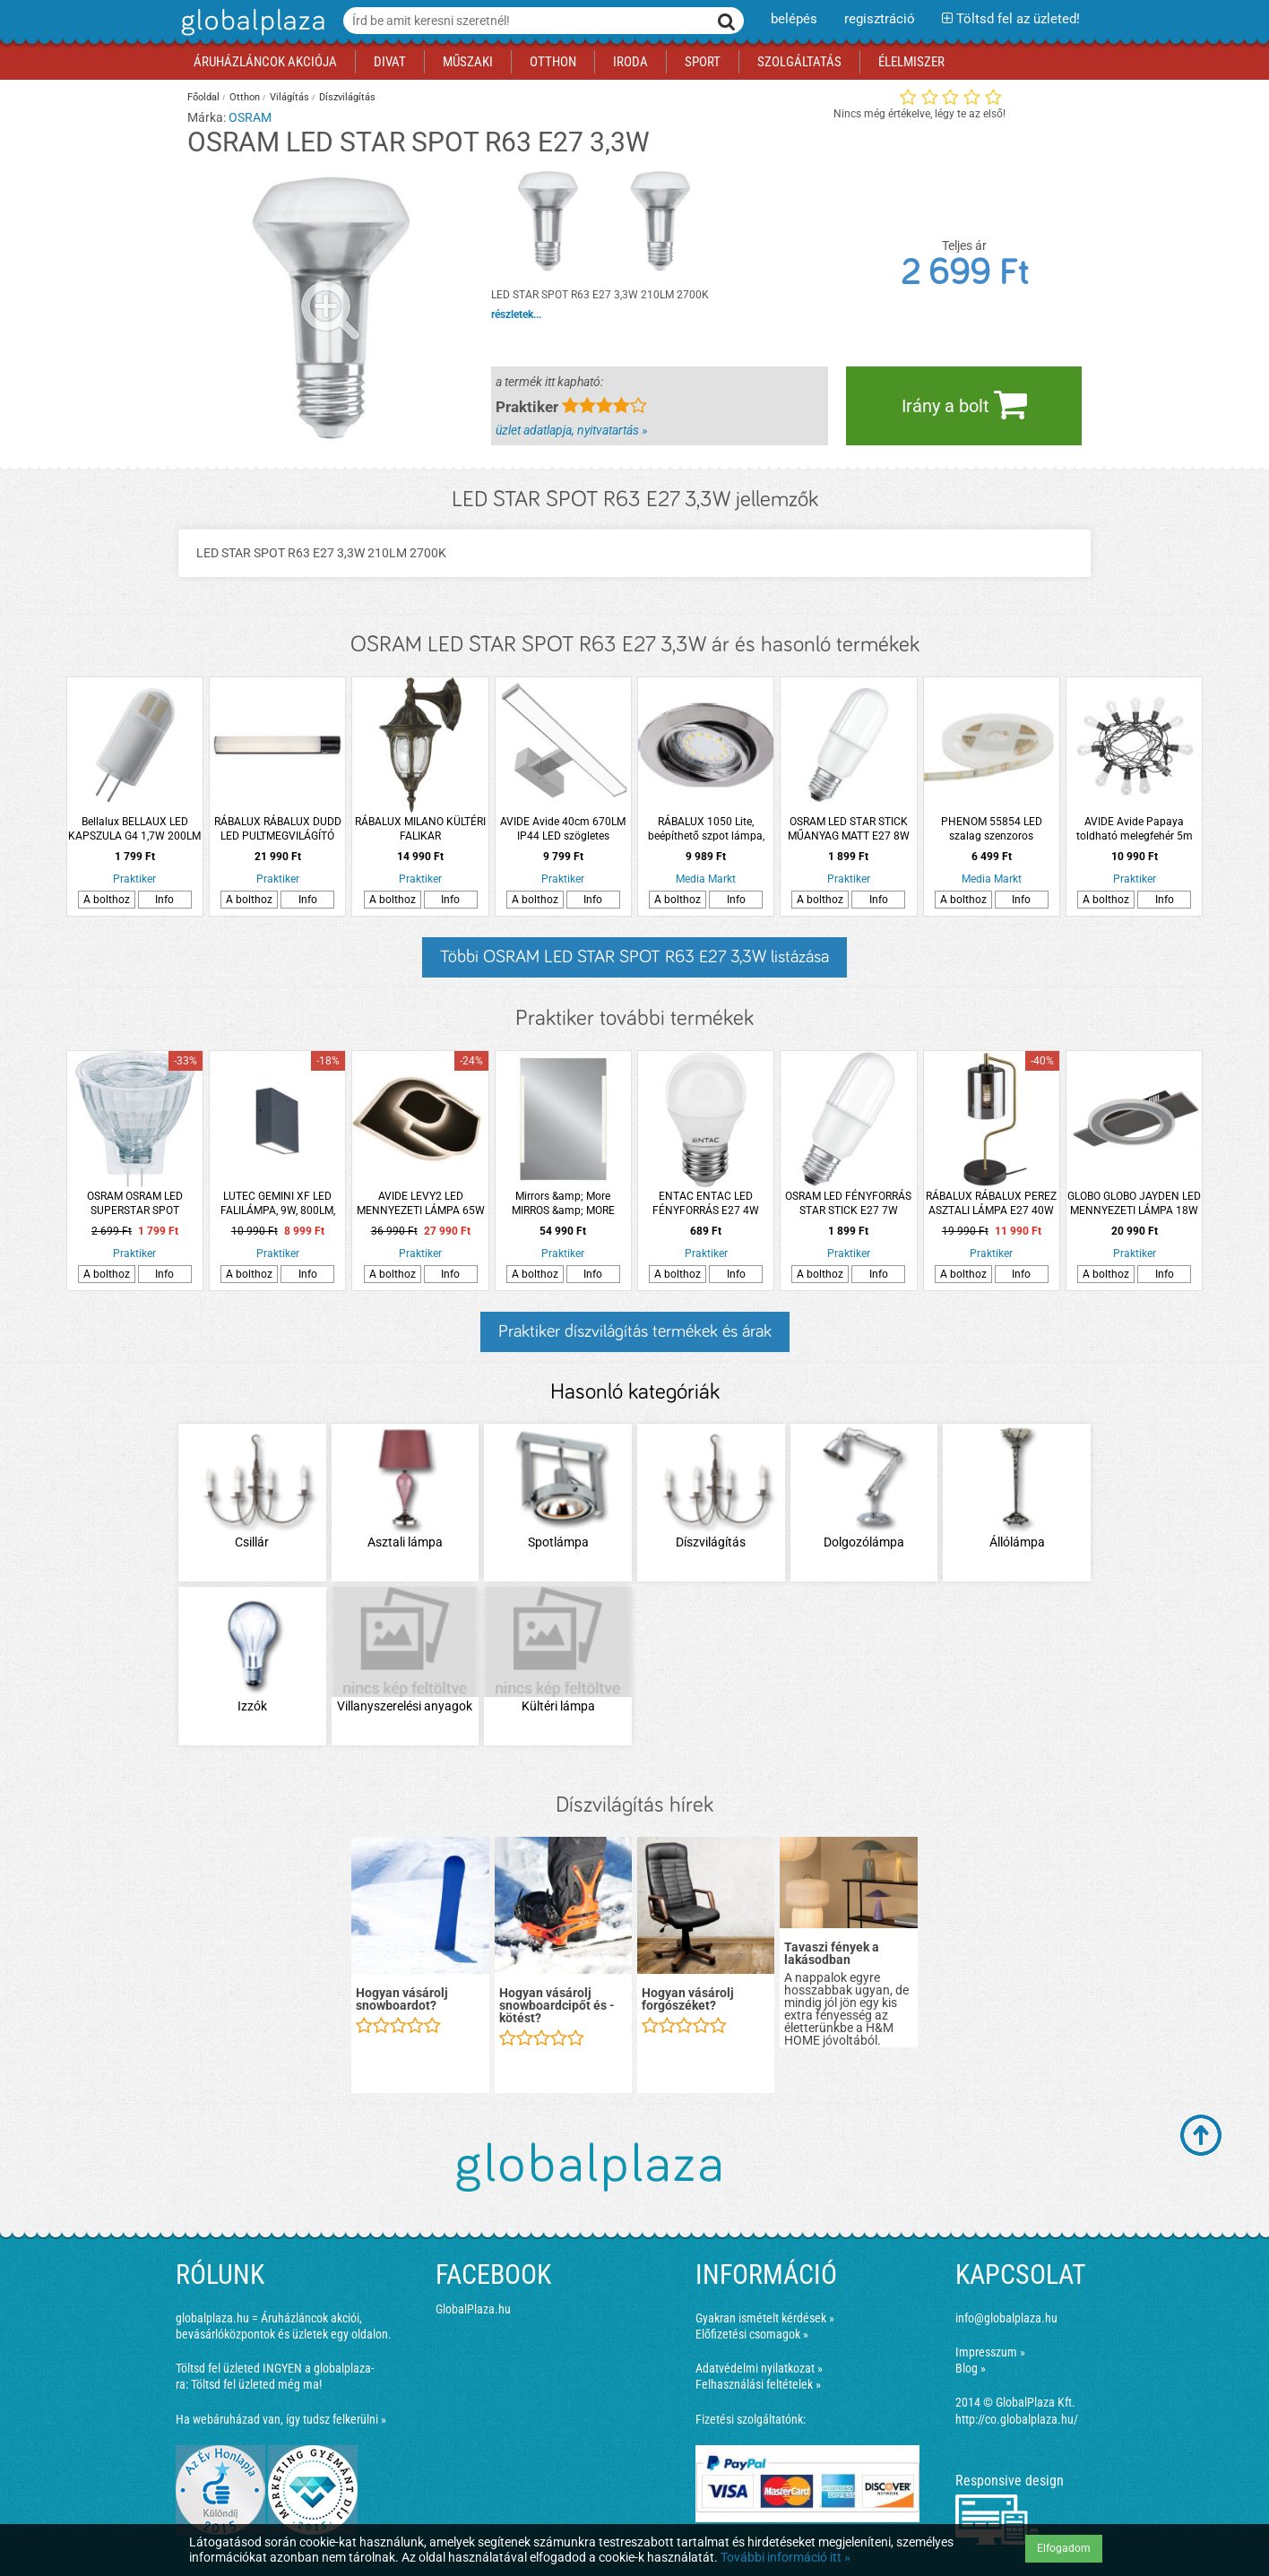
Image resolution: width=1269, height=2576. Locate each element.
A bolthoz (106, 899)
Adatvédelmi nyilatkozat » (759, 2368)
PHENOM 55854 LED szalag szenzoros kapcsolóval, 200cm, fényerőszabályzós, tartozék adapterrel (991, 829)
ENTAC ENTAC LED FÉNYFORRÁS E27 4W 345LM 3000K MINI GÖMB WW (706, 1204)
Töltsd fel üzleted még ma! (256, 2384)
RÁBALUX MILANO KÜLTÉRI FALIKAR (420, 828)
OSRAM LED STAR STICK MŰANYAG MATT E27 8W (849, 828)
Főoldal (203, 97)
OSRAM (250, 117)
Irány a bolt (964, 404)
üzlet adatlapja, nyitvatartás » (571, 430)
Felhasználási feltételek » (758, 2384)
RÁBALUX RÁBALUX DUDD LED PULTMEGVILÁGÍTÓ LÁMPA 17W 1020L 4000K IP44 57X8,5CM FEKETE (277, 829)
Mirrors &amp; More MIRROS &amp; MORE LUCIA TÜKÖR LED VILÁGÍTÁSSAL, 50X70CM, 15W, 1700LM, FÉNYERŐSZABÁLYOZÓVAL (562, 1204)
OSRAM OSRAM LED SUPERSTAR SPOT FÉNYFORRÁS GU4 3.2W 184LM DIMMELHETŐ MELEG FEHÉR (135, 1204)
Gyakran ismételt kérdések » (764, 2318)
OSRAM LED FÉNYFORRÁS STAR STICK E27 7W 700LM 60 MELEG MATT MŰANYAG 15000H (848, 1204)
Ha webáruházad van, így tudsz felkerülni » (281, 2419)
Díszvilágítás (347, 97)
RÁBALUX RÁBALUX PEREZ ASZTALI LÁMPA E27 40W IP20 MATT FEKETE (991, 1204)
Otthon (244, 97)
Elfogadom (1064, 2548)
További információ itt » (785, 2557)
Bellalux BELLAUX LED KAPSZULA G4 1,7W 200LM (134, 828)
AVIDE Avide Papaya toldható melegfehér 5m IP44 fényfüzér (1134, 829)
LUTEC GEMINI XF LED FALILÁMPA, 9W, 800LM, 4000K (277, 1204)
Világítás (289, 97)
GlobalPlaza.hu (473, 2309)
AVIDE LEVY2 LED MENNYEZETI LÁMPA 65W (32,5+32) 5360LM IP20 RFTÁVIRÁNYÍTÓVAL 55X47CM (421, 1204)
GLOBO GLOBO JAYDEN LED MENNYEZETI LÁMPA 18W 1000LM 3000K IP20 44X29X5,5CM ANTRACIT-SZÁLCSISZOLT (1134, 1204)
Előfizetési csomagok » (751, 2334)
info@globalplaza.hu (1006, 2318)
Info (164, 899)
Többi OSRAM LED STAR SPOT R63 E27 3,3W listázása (634, 957)
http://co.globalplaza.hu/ (1016, 2419)
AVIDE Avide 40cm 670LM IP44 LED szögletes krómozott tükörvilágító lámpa (563, 829)
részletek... (516, 314)
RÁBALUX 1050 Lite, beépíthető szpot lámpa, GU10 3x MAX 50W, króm (705, 829)
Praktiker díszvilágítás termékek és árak (635, 1331)
